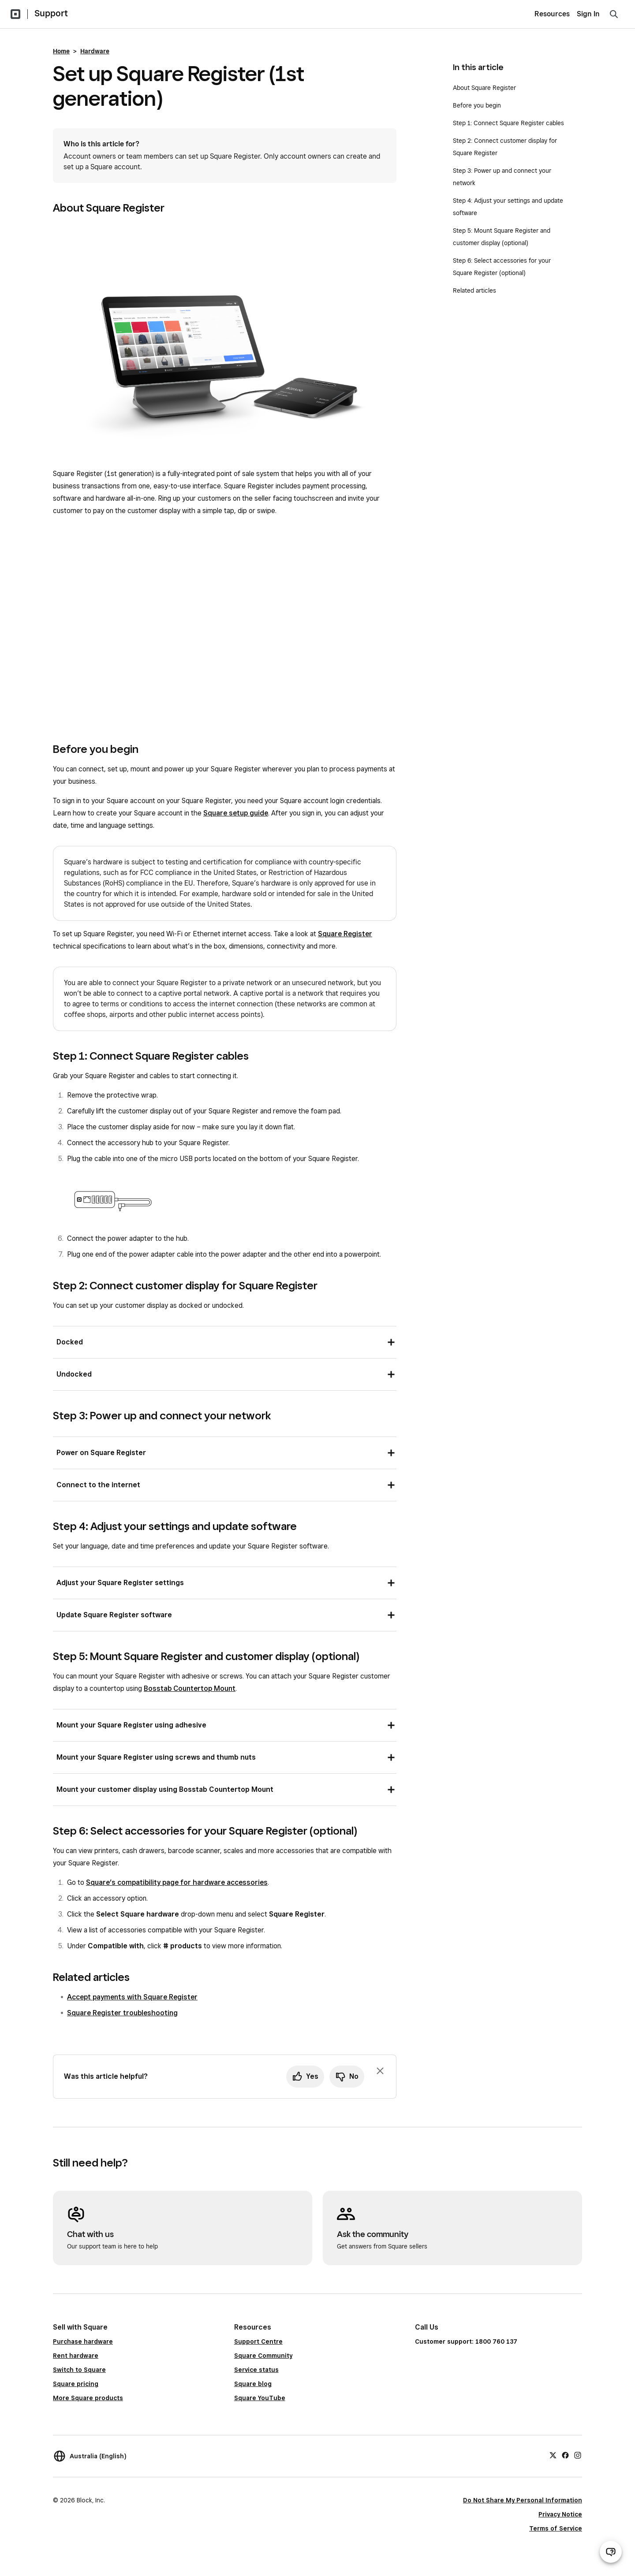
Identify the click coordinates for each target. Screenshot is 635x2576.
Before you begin (477, 105)
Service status (256, 2369)
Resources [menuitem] (552, 14)
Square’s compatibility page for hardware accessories (177, 1882)
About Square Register (484, 87)
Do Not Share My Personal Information (522, 2500)
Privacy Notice (560, 2514)
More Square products (88, 2397)
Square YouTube (259, 2397)
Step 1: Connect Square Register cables (508, 123)
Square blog (253, 2383)
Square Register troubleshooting (122, 2013)
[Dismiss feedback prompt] (380, 2071)
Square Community (263, 2355)
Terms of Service (555, 2528)
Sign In (588, 14)
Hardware (94, 51)
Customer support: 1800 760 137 (466, 2341)
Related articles (474, 290)
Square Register (345, 934)
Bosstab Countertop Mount (189, 1688)
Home (61, 51)
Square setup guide (235, 813)
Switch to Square (79, 2369)
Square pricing (75, 2383)
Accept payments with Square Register (132, 1997)
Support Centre (258, 2341)
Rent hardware (75, 2355)
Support (51, 13)
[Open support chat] (611, 2552)
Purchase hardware (83, 2341)
